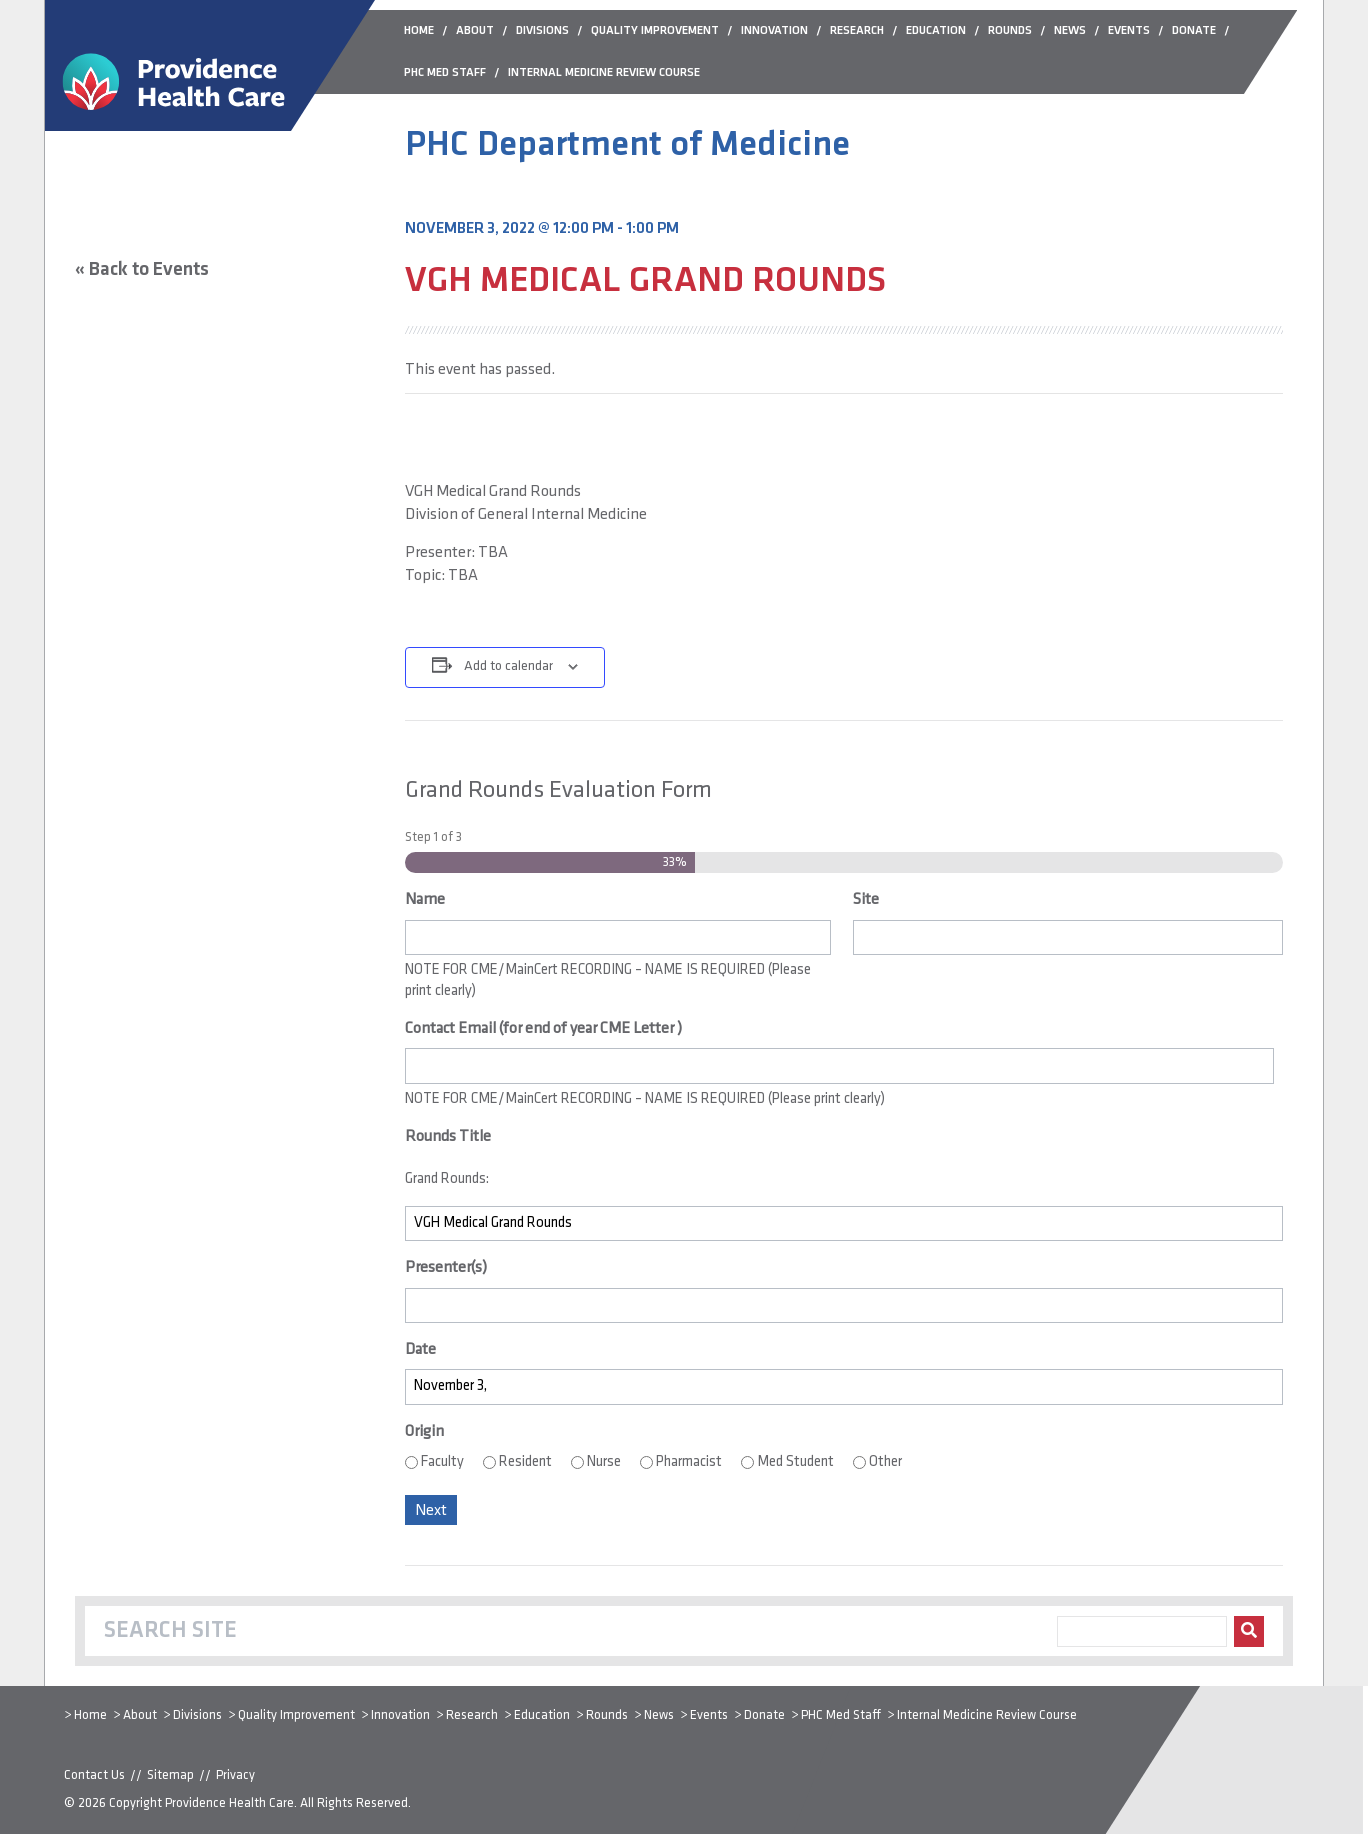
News (659, 1715)
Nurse (604, 1462)
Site (866, 900)
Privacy (235, 1775)
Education (542, 1715)
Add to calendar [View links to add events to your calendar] (508, 666)
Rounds (607, 1715)
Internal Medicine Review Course (987, 1715)
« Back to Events (142, 270)
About (140, 1715)
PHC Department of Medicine (627, 146)
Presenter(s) (446, 1268)
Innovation (400, 1715)
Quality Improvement (296, 1715)
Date (420, 1350)
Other (885, 1462)
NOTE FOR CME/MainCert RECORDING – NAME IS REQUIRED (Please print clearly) (608, 981)
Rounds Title (448, 1137)
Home (90, 1715)
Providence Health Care (229, 1803)
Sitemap (170, 1775)
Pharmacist (689, 1462)
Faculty (442, 1462)
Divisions (197, 1715)
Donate (764, 1715)
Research (472, 1715)
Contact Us (94, 1775)
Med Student (795, 1462)
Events (709, 1715)
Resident (525, 1462)
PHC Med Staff (841, 1715)
